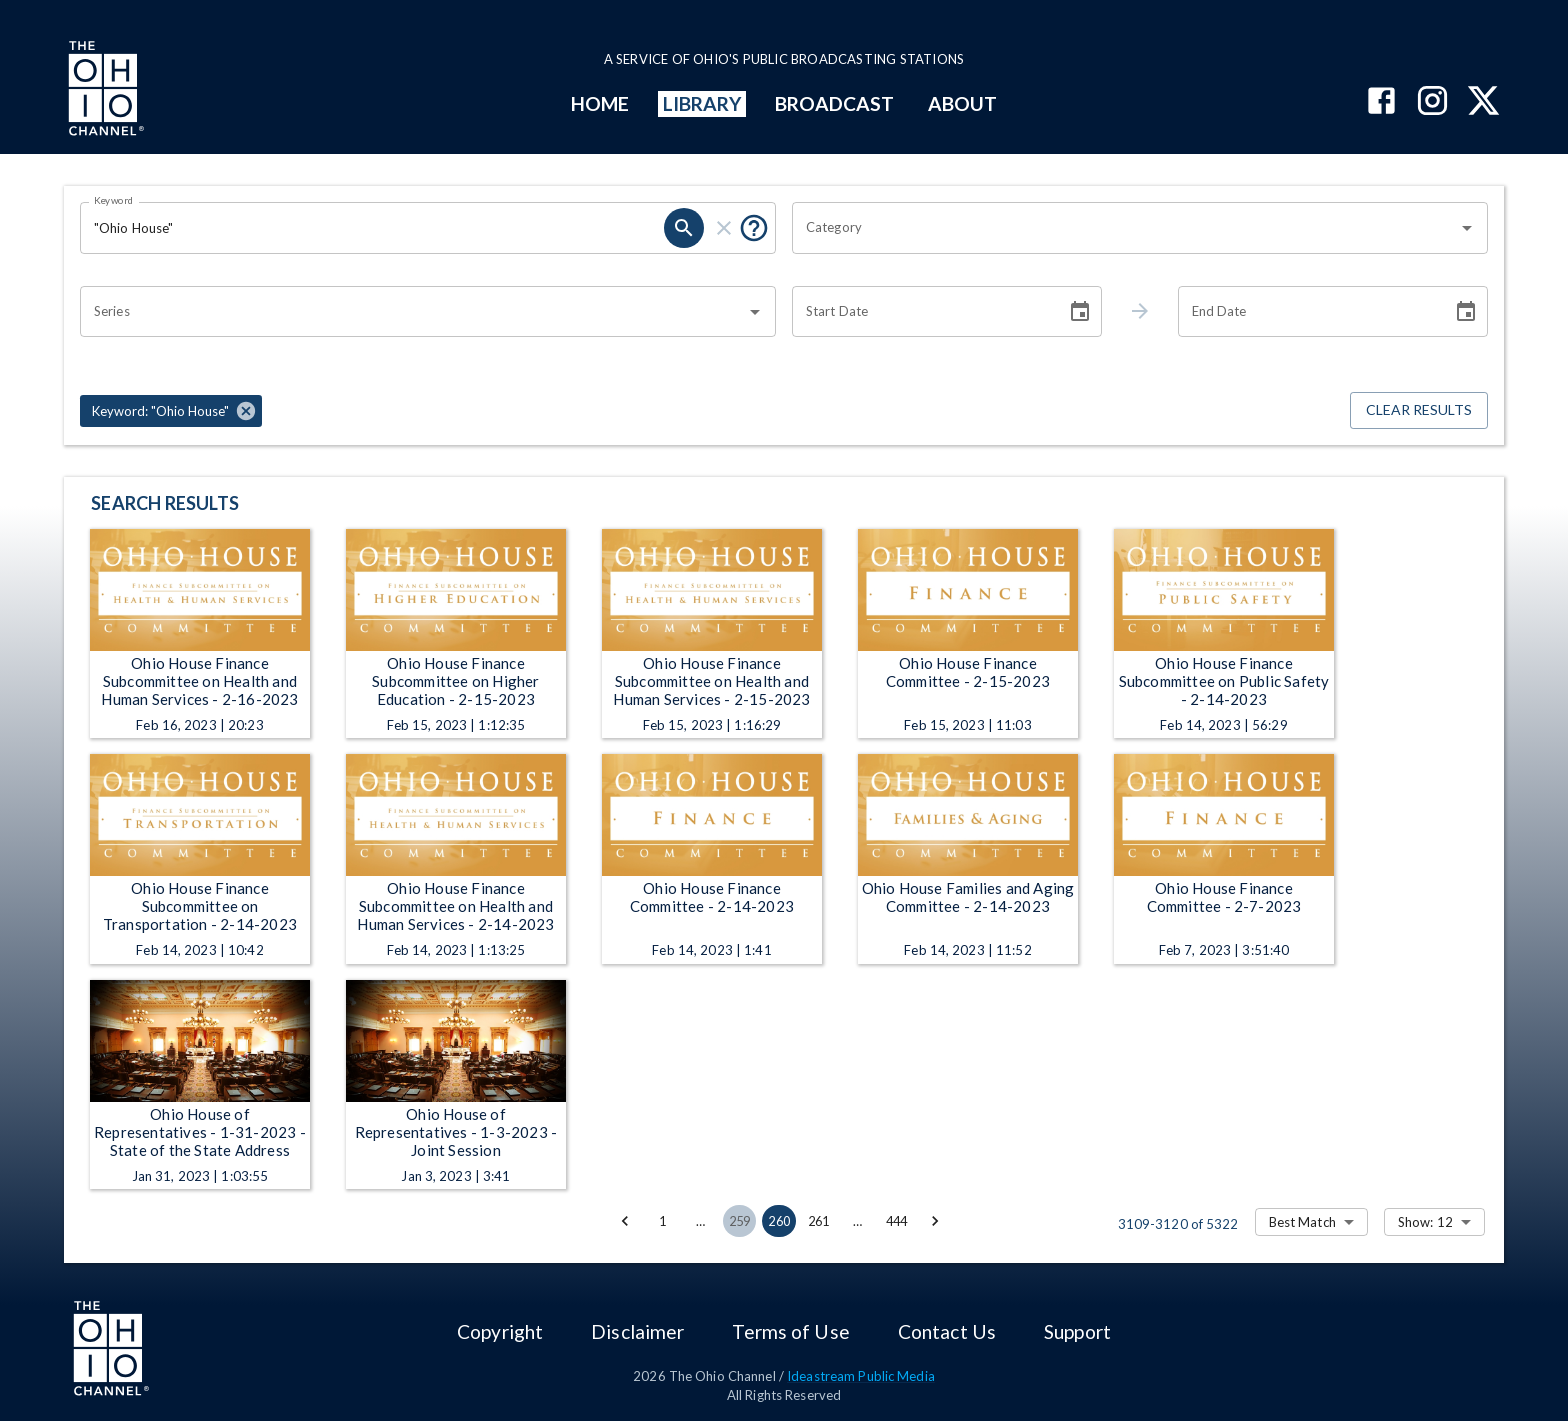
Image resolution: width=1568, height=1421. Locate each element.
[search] (684, 228)
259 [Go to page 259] (740, 1221)
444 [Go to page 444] (897, 1221)
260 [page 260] (779, 1221)
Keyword (114, 200)
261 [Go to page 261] (819, 1221)
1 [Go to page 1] (663, 1221)
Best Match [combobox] (1302, 1222)
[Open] (1467, 228)
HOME (600, 103)
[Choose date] (1080, 312)
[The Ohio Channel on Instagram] (1432, 102)
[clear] (724, 228)
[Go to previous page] (625, 1221)
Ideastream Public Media (861, 1376)
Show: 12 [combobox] (1425, 1222)
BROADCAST (835, 103)
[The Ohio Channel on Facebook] (1381, 102)
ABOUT (962, 103)
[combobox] (1125, 228)
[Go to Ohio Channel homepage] (104, 91)
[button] (171, 411)
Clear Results (1419, 410)
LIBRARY (702, 103)
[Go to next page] (935, 1221)
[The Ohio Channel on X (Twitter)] (1483, 102)
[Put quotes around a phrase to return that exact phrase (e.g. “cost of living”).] (754, 228)
